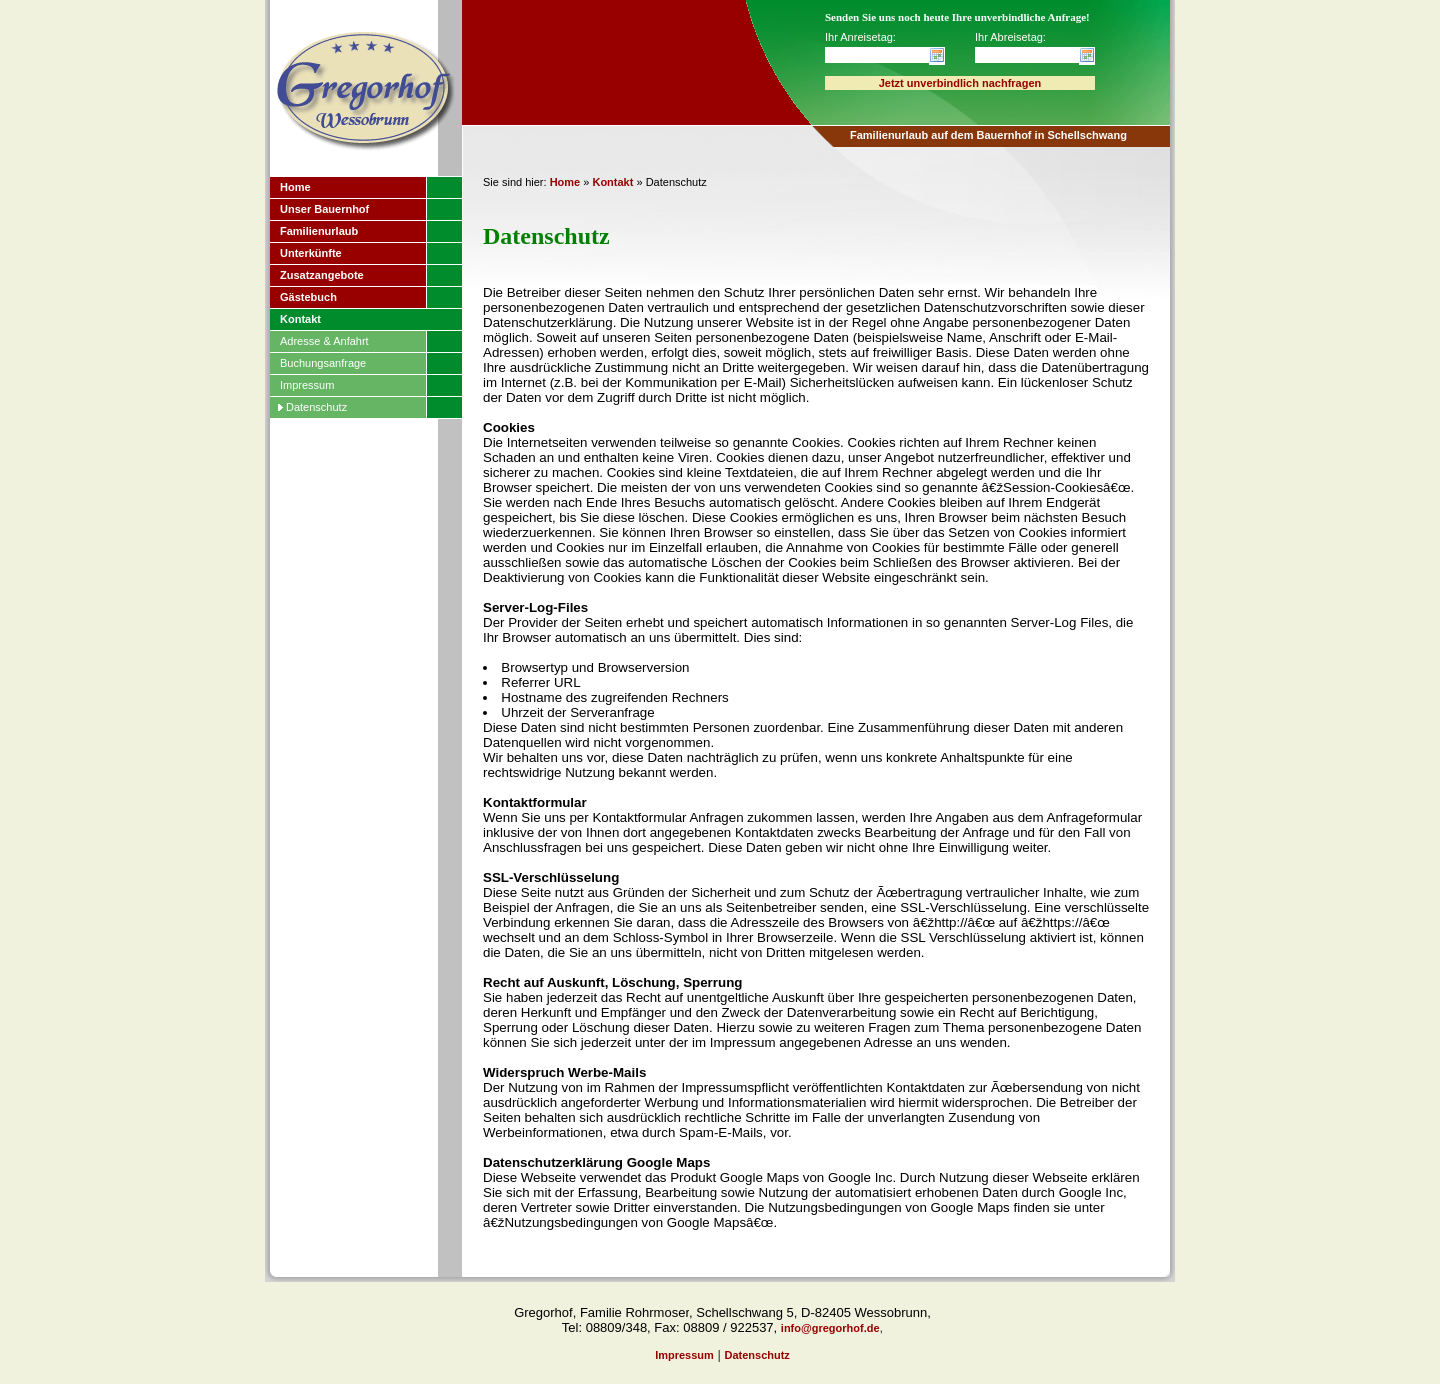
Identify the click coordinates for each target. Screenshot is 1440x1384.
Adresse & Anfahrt (324, 341)
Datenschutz (316, 407)
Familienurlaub (319, 231)
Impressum (307, 385)
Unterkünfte (311, 253)
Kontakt (300, 319)
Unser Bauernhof (324, 209)
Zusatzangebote (322, 275)
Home (295, 187)
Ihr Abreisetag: (1010, 37)
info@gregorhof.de (830, 1328)
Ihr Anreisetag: (860, 37)
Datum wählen (937, 56)
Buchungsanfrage (323, 363)
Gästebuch (308, 297)
